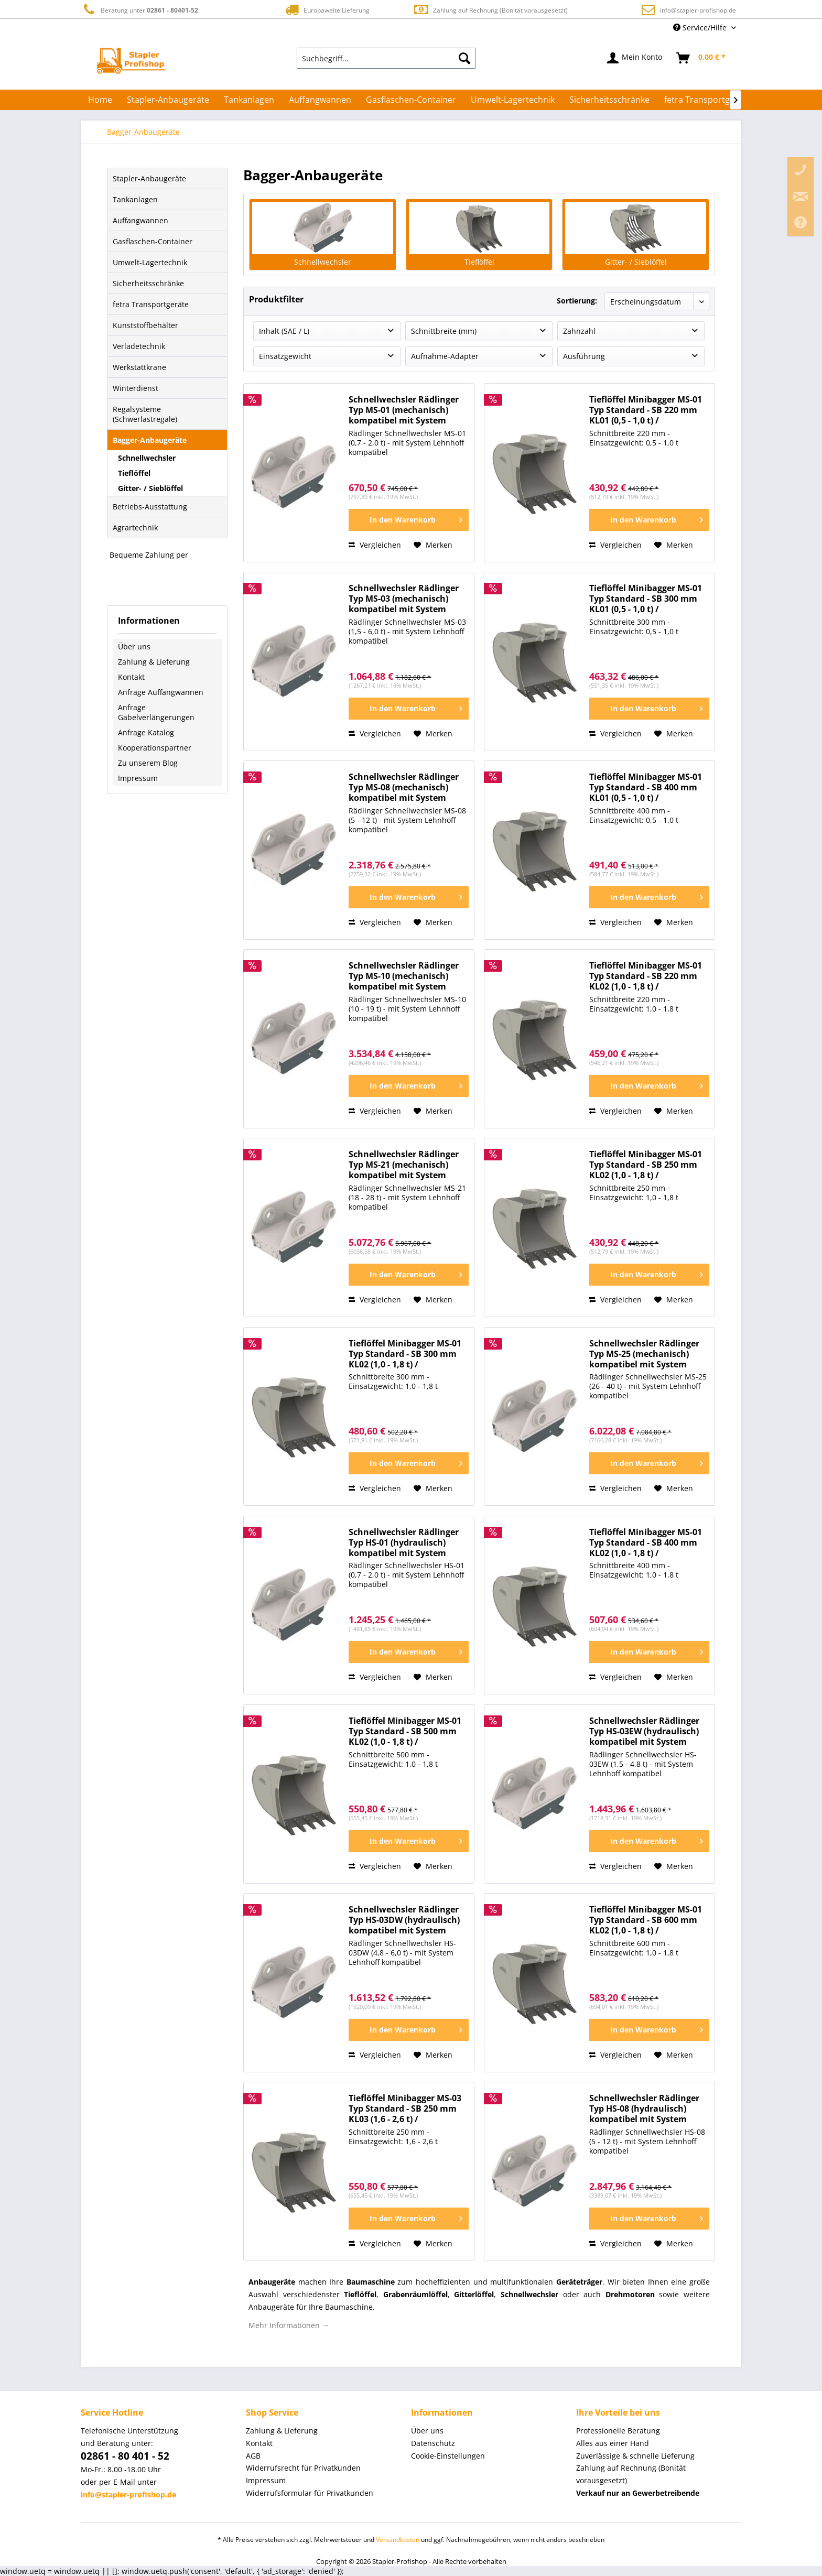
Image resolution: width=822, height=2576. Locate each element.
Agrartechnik (135, 527)
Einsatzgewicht (285, 356)
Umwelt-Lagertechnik (150, 262)
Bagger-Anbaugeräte (150, 440)
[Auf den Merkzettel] (433, 545)
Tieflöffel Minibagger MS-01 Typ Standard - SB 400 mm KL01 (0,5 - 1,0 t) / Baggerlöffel (645, 787)
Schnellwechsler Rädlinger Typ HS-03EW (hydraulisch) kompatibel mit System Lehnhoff (644, 1731)
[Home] (100, 100)
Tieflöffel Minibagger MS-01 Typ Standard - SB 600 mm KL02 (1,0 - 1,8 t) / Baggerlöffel (645, 1920)
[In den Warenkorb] (409, 520)
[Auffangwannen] (320, 100)
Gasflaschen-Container (152, 241)
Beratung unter (139, 9)
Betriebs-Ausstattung (150, 507)
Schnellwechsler (147, 458)
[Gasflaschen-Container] (411, 100)
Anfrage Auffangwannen (160, 692)
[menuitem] (386, 58)
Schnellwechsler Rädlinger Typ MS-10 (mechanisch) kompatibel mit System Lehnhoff (404, 976)
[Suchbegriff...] (386, 58)
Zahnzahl (579, 331)
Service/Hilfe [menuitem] (701, 27)
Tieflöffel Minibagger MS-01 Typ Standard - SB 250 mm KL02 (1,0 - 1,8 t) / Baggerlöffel (645, 1165)
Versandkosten (397, 2539)
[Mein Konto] (635, 58)
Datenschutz (433, 2443)
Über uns (134, 646)
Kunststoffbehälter (145, 325)
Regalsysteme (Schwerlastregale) (145, 414)
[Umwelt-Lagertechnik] (512, 100)
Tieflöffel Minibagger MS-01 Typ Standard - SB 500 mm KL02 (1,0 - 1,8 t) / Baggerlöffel (405, 1731)
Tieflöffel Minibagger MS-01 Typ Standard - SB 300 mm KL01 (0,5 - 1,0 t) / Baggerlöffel (645, 599)
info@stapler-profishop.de (698, 10)
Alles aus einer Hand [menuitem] (612, 2443)
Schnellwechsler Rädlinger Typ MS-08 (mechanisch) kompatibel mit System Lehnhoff (404, 787)
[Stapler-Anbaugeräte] (168, 100)
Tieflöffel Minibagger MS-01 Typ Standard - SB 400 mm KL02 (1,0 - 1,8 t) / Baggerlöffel (645, 1543)
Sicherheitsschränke (148, 283)
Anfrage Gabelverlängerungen (156, 712)
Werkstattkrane (139, 367)
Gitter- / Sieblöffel (150, 488)
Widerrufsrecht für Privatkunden (303, 2468)
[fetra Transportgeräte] (707, 100)
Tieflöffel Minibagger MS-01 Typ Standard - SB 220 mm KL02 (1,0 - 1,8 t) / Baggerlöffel (645, 976)
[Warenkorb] (701, 58)
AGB (253, 2456)
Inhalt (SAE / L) (284, 331)
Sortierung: (577, 301)
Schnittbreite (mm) (444, 331)
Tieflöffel (134, 473)
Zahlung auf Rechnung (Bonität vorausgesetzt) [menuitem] (631, 2474)
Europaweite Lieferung (327, 9)
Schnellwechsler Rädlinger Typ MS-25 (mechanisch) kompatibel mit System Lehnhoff (644, 1354)
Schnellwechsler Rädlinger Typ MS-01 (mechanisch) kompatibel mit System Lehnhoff (404, 410)
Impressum (138, 778)
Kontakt (131, 677)
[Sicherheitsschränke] (609, 100)
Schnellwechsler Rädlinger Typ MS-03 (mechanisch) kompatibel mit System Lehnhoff (404, 599)
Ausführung (584, 356)
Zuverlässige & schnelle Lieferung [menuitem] (635, 2456)
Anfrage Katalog (146, 732)
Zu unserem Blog (148, 763)
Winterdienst (135, 388)
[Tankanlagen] (249, 100)
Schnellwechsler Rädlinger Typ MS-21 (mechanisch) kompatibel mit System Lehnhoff (404, 1165)
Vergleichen (375, 545)
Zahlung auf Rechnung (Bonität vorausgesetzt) (490, 9)
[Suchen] (464, 58)
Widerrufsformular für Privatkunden (309, 2493)
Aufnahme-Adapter (445, 356)
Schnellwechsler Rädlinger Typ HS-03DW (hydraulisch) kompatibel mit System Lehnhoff (404, 1920)
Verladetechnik (139, 346)
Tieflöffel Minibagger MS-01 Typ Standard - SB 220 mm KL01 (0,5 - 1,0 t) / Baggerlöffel (645, 410)
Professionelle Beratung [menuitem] (618, 2431)
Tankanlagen (135, 199)
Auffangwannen (140, 220)
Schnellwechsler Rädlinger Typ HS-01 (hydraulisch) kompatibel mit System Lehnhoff (404, 1543)
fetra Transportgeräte (151, 304)
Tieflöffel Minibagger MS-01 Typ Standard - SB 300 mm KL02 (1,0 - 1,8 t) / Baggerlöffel (405, 1354)
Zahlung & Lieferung (154, 662)
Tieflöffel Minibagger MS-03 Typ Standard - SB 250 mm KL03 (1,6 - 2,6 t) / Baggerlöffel (405, 2109)
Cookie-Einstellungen (448, 2456)
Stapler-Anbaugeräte (149, 178)
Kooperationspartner (154, 748)
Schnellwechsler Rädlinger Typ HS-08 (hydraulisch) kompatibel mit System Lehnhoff (644, 2109)
